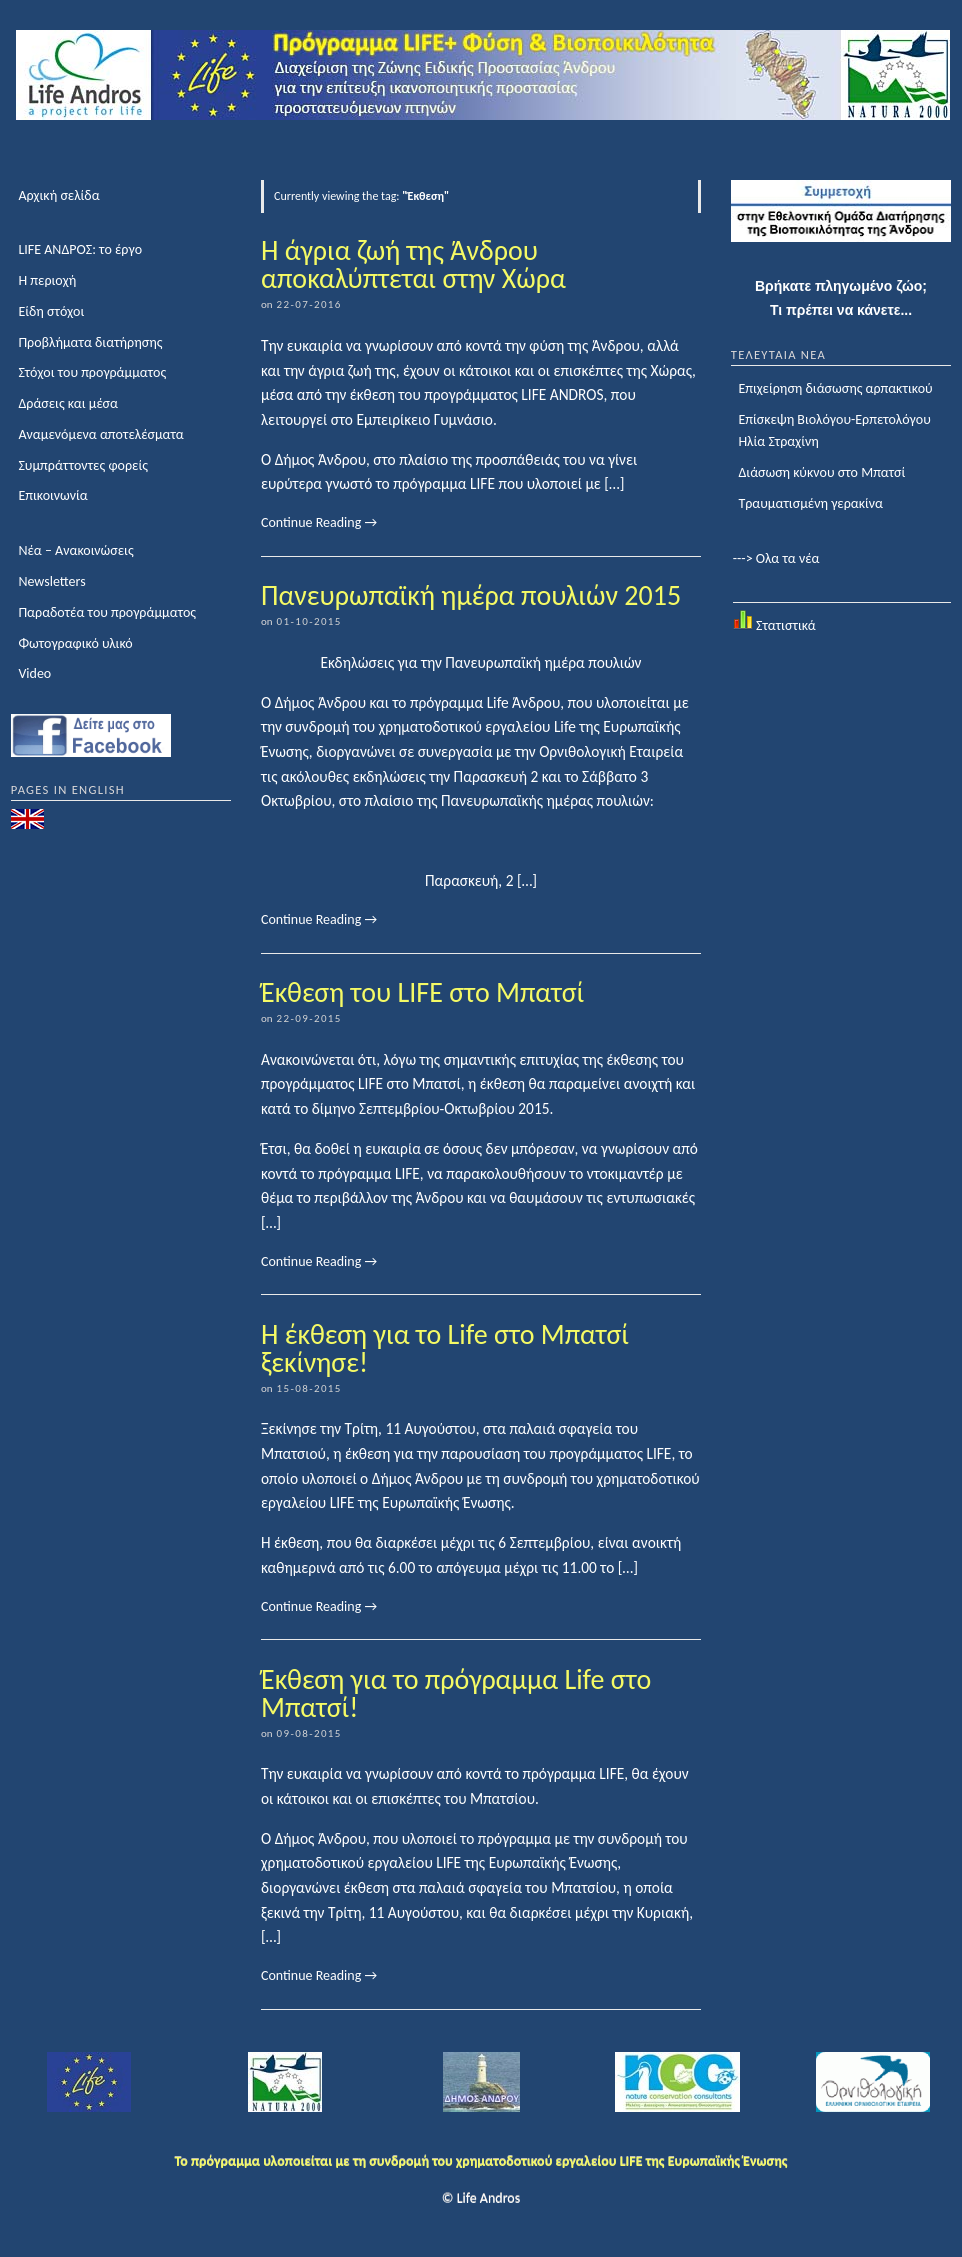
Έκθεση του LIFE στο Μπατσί (422, 992)
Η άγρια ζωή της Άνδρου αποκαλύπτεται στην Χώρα (413, 264)
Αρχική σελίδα (58, 195)
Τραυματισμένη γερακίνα (810, 503)
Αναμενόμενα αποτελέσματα (100, 434)
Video (34, 673)
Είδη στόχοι (51, 311)
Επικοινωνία (52, 495)
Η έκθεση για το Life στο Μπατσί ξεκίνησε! (445, 1348)
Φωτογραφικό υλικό (75, 643)
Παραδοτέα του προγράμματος (107, 612)
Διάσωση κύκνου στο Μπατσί (821, 472)
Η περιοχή (47, 280)
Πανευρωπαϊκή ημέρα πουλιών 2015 (471, 595)
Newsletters (51, 581)
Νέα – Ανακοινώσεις (75, 550)
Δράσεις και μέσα (68, 403)
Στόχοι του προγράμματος (92, 372)
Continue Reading (319, 522)
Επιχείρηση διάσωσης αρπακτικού (835, 388)
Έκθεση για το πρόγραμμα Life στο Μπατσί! (456, 1693)
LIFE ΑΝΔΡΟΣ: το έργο (80, 249)
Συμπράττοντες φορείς (83, 465)
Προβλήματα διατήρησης (90, 342)
